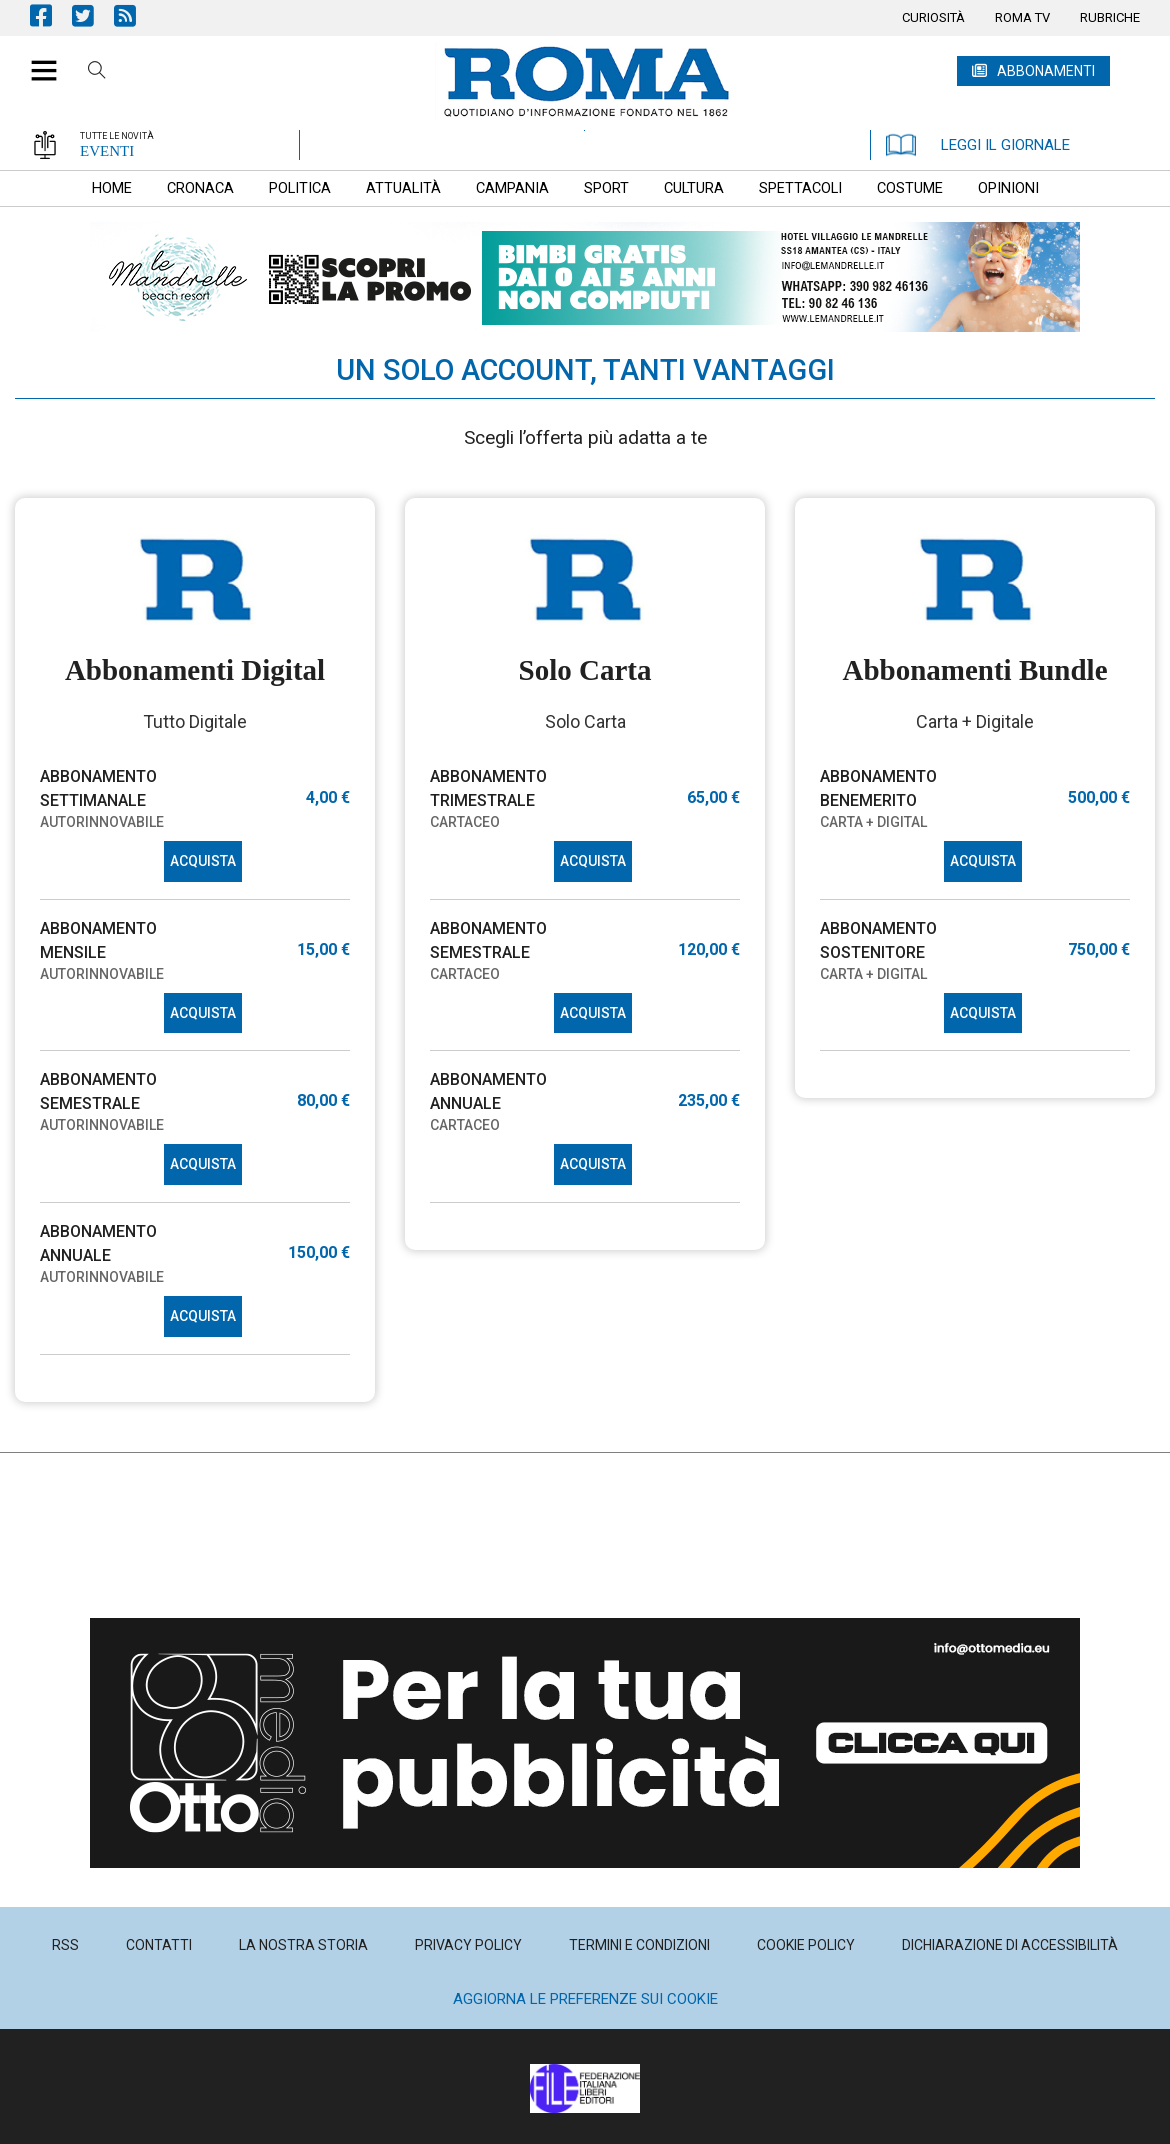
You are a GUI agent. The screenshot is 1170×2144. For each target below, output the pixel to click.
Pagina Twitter (93, 15)
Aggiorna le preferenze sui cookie (585, 1999)
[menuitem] (933, 18)
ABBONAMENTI (1046, 71)
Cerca (97, 73)
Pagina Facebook (51, 15)
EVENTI (107, 151)
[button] (36, 60)
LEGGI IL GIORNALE (978, 145)
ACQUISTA (203, 861)
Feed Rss (135, 15)
